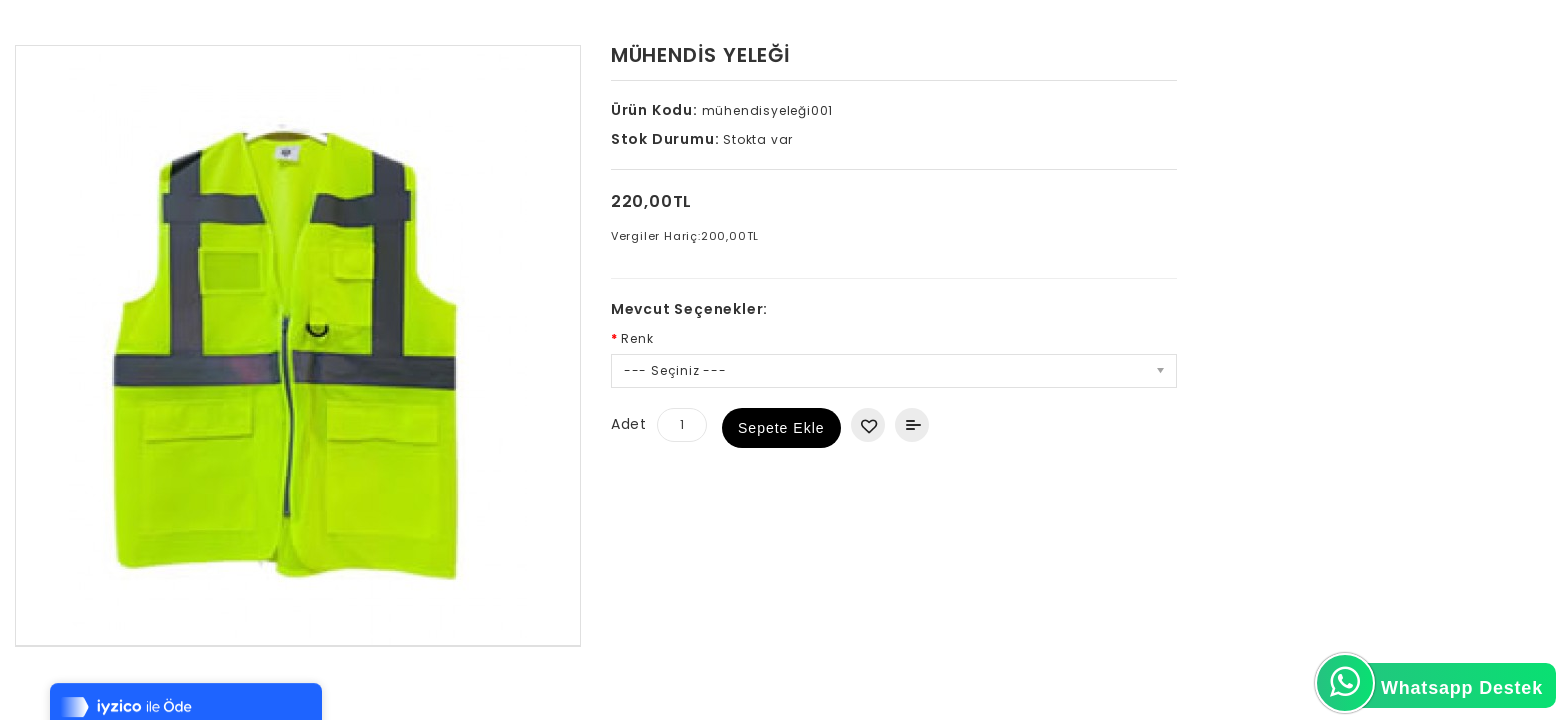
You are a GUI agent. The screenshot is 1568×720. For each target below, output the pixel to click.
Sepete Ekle (781, 428)
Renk (637, 338)
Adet (629, 424)
